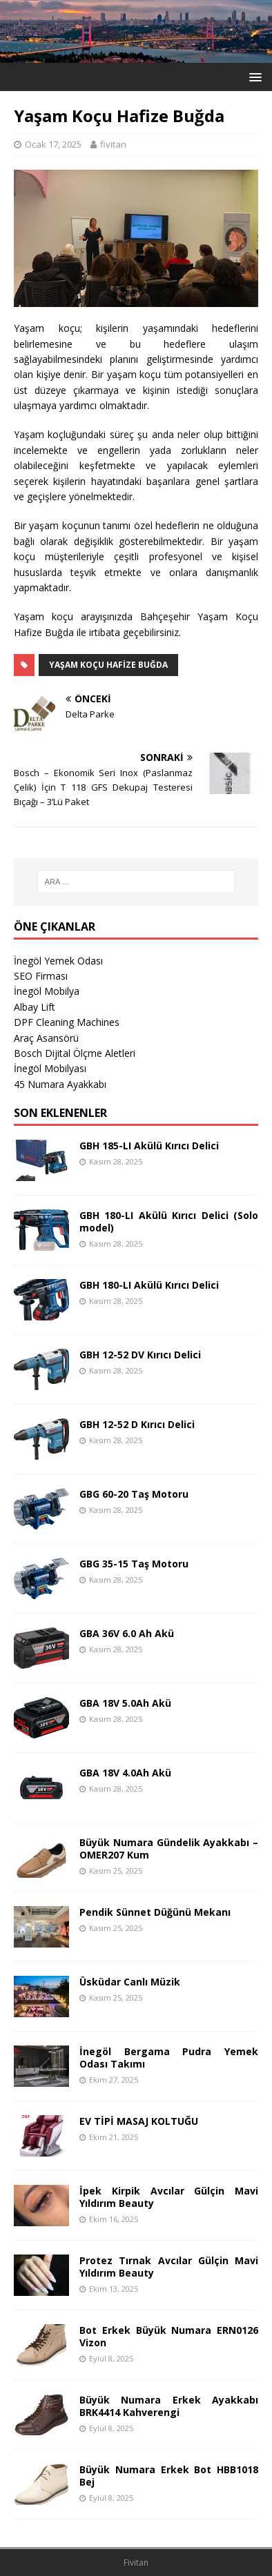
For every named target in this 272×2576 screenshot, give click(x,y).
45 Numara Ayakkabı (60, 1084)
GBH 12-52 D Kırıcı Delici (137, 1424)
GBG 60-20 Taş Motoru (133, 1493)
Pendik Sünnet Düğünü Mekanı (155, 1912)
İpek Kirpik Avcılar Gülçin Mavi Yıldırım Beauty (168, 2197)
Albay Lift (34, 1006)
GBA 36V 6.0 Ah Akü (126, 1633)
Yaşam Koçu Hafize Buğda (108, 665)
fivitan (113, 144)
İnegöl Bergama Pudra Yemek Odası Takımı (168, 2057)
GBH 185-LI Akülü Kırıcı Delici (149, 1145)
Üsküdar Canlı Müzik (129, 1981)
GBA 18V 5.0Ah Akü (125, 1703)
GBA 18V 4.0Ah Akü (125, 1772)
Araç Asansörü (46, 1037)
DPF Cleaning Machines (66, 1022)
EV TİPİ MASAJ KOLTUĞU (138, 2121)
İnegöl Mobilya (46, 991)
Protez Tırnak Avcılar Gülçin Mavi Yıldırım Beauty (168, 2266)
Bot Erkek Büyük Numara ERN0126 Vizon (168, 2336)
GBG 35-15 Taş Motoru (133, 1563)
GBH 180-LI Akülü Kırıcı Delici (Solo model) (168, 1221)
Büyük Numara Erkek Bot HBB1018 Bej (168, 2475)
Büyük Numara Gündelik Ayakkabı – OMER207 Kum (168, 1848)
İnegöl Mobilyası (50, 1068)
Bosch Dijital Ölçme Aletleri (74, 1053)
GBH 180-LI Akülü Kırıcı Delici (149, 1284)
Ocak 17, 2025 (53, 144)
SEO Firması (41, 975)
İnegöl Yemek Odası (58, 960)
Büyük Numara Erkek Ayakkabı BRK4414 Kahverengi (168, 2406)
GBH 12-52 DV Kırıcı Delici (140, 1354)
